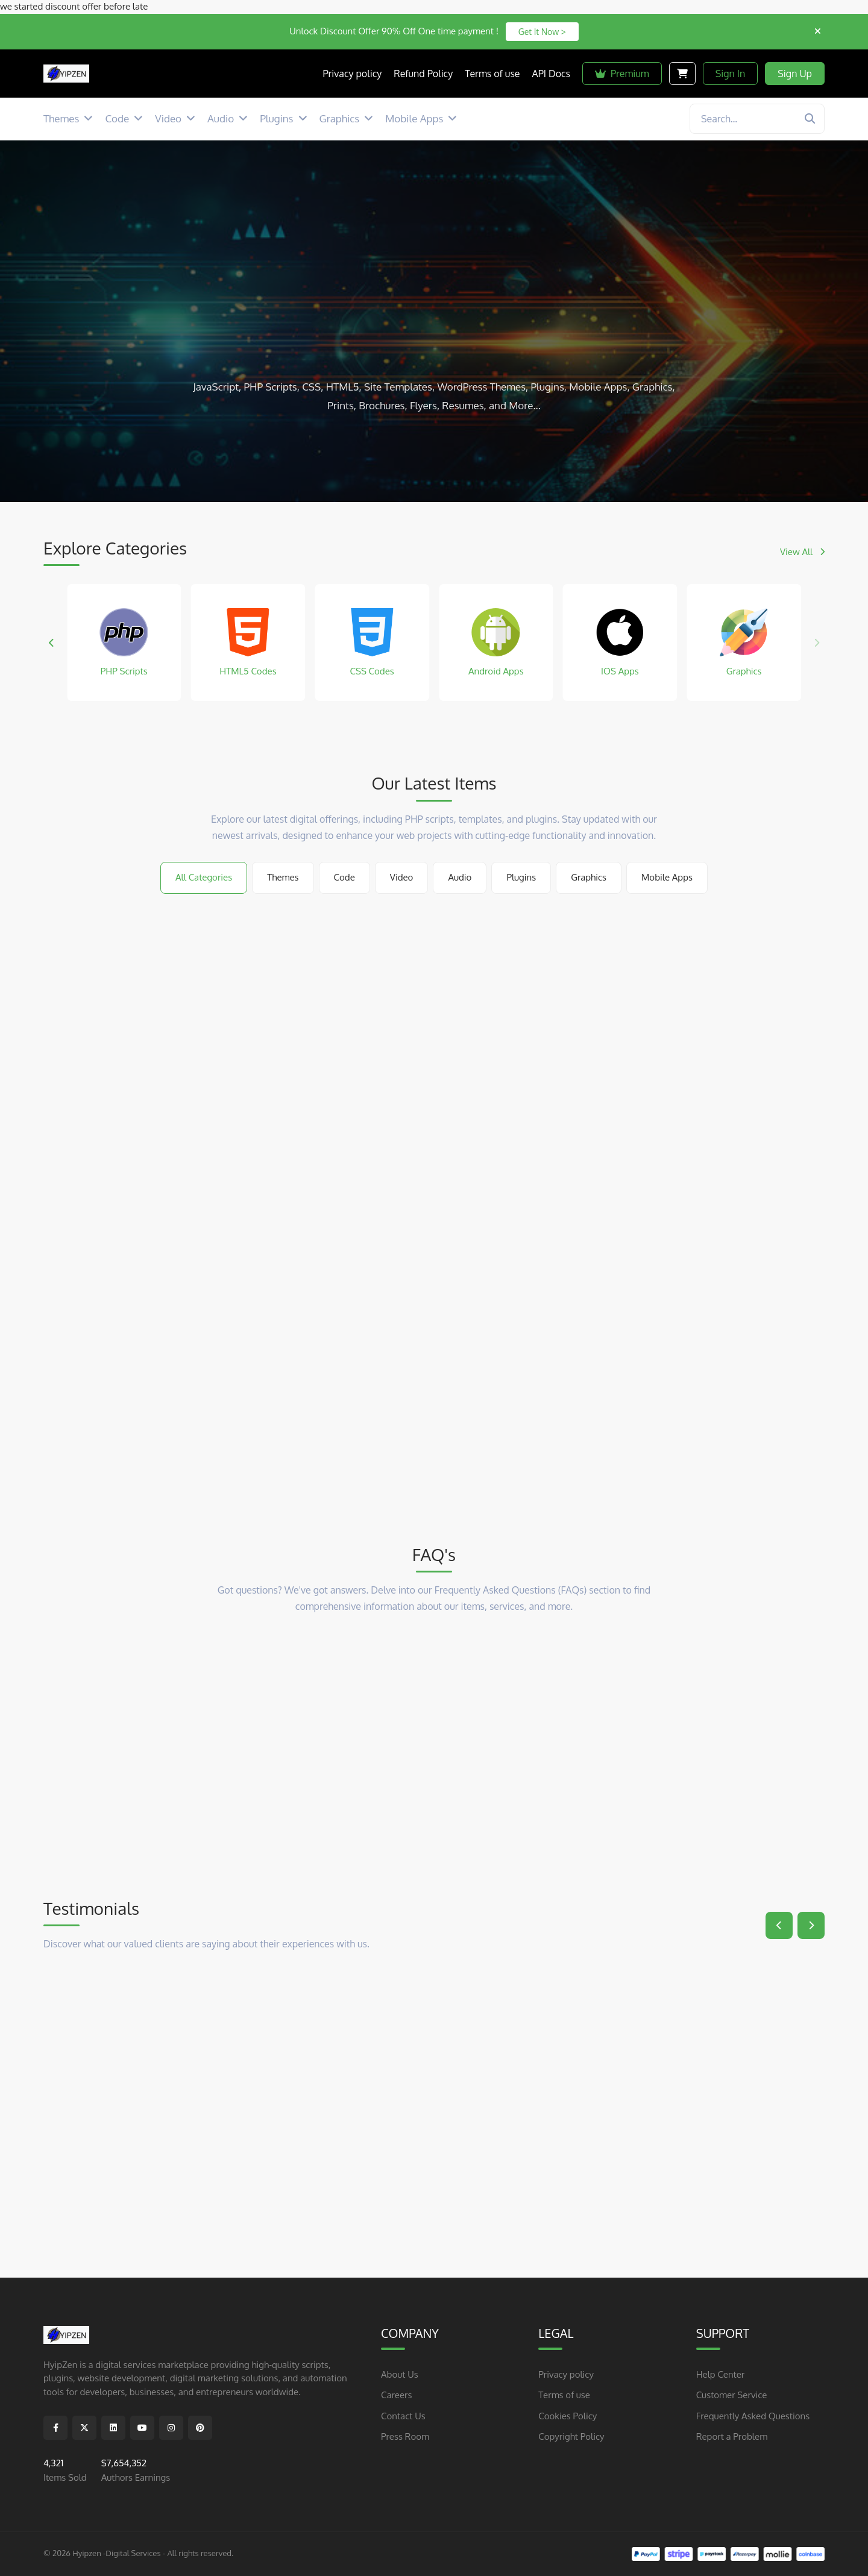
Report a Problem (731, 2436)
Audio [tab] (459, 877)
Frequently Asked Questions (753, 2415)
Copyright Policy (571, 2436)
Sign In (730, 74)
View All (802, 552)
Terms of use (564, 2395)
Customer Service (731, 2395)
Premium (622, 74)
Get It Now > (542, 32)
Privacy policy (566, 2374)
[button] (51, 642)
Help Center (720, 2374)
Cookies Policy (567, 2415)
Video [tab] (402, 877)
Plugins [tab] (521, 877)
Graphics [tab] (588, 877)
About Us (399, 2374)
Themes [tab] (282, 877)
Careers (396, 2395)
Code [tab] (344, 877)
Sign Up (795, 74)
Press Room (405, 2436)
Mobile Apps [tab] (667, 877)
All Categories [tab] (203, 877)
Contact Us (403, 2415)
